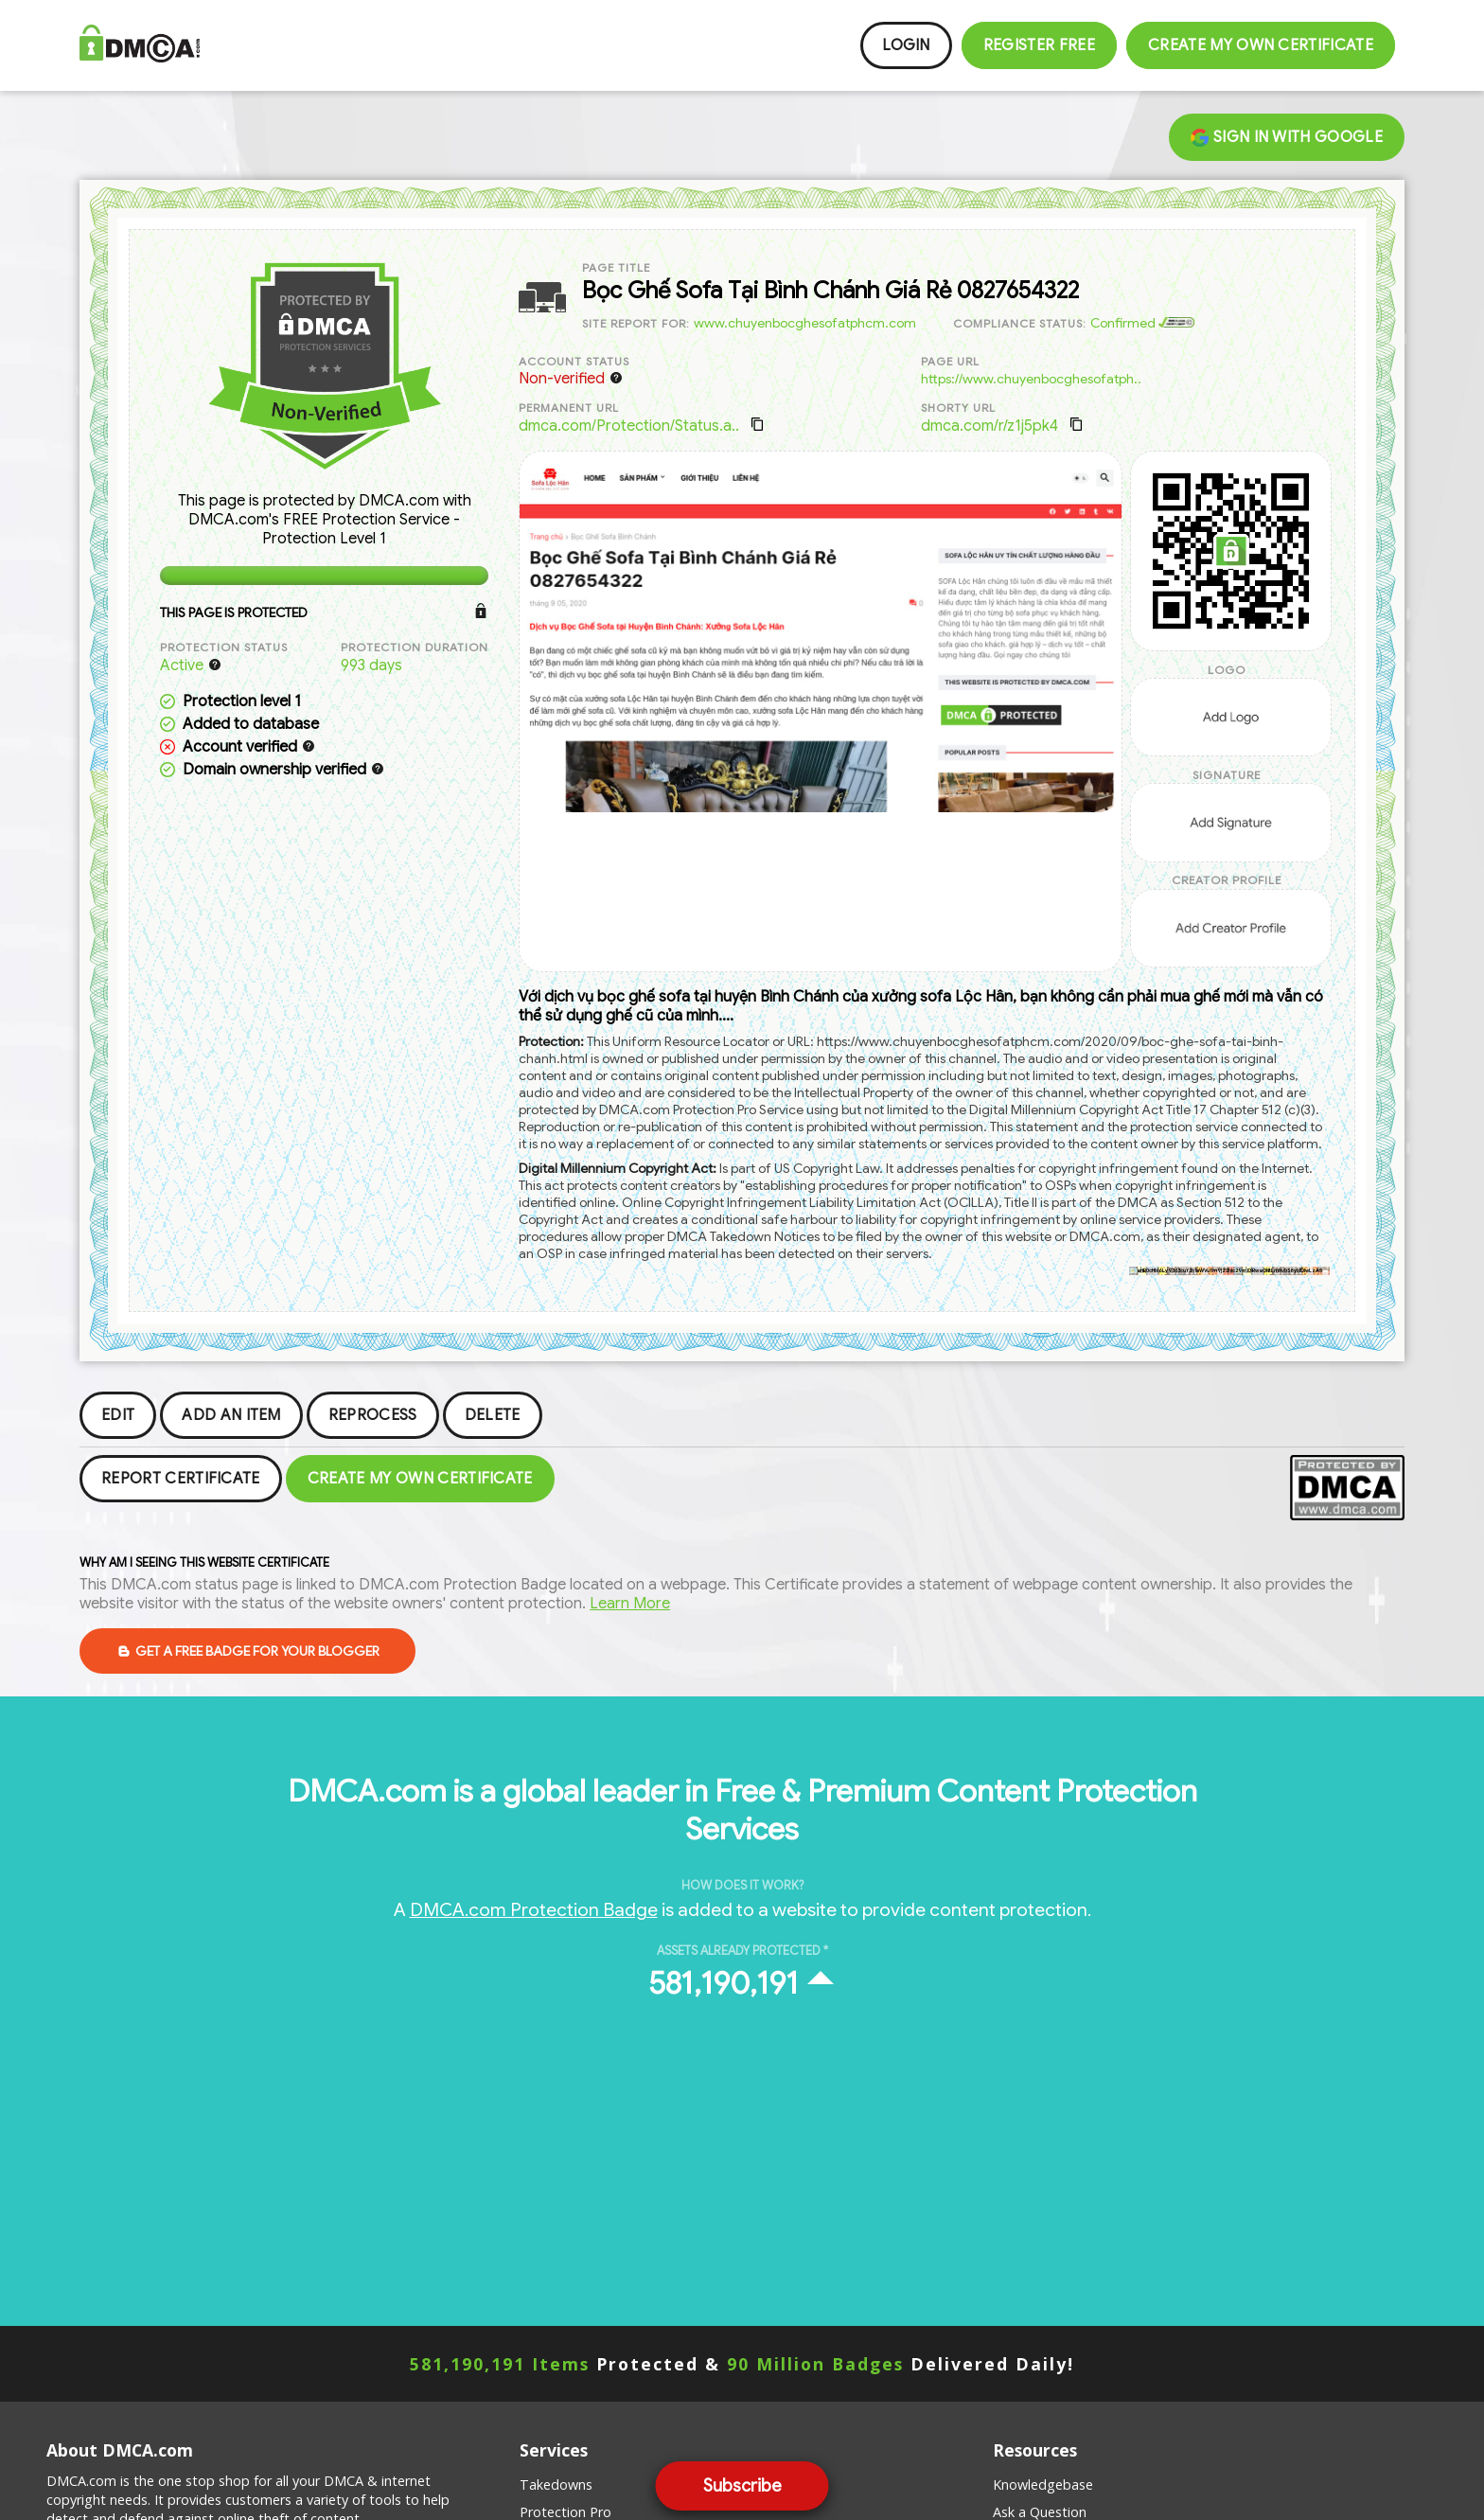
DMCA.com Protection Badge (534, 1909)
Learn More (630, 1603)
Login (906, 45)
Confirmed (1142, 322)
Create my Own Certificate (1260, 45)
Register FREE (1039, 45)
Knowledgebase (1043, 2484)
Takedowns (556, 2484)
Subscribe (742, 2486)
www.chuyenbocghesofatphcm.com (805, 322)
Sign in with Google (1287, 137)
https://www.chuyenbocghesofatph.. (1031, 378)
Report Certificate (180, 1478)
